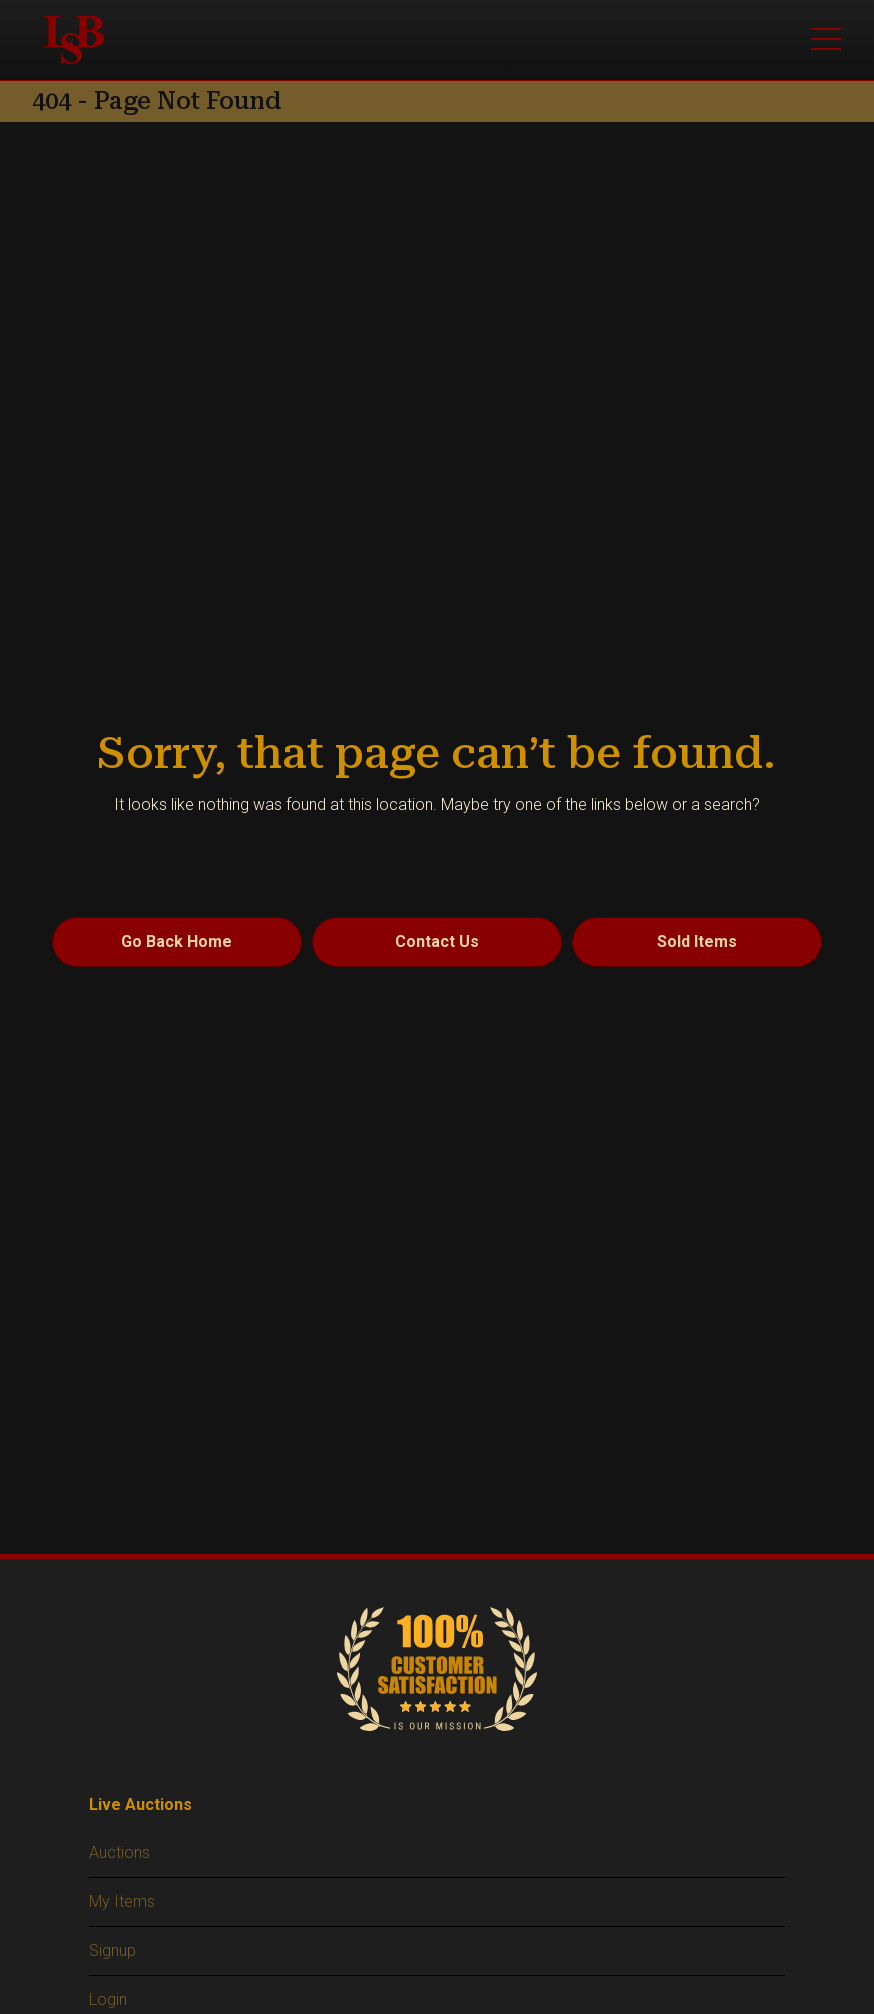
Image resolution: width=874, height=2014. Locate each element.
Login (108, 1999)
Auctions (119, 1852)
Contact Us (437, 941)
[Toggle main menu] (826, 40)
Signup (112, 1950)
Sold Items (697, 941)
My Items (122, 1901)
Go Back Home (176, 941)
